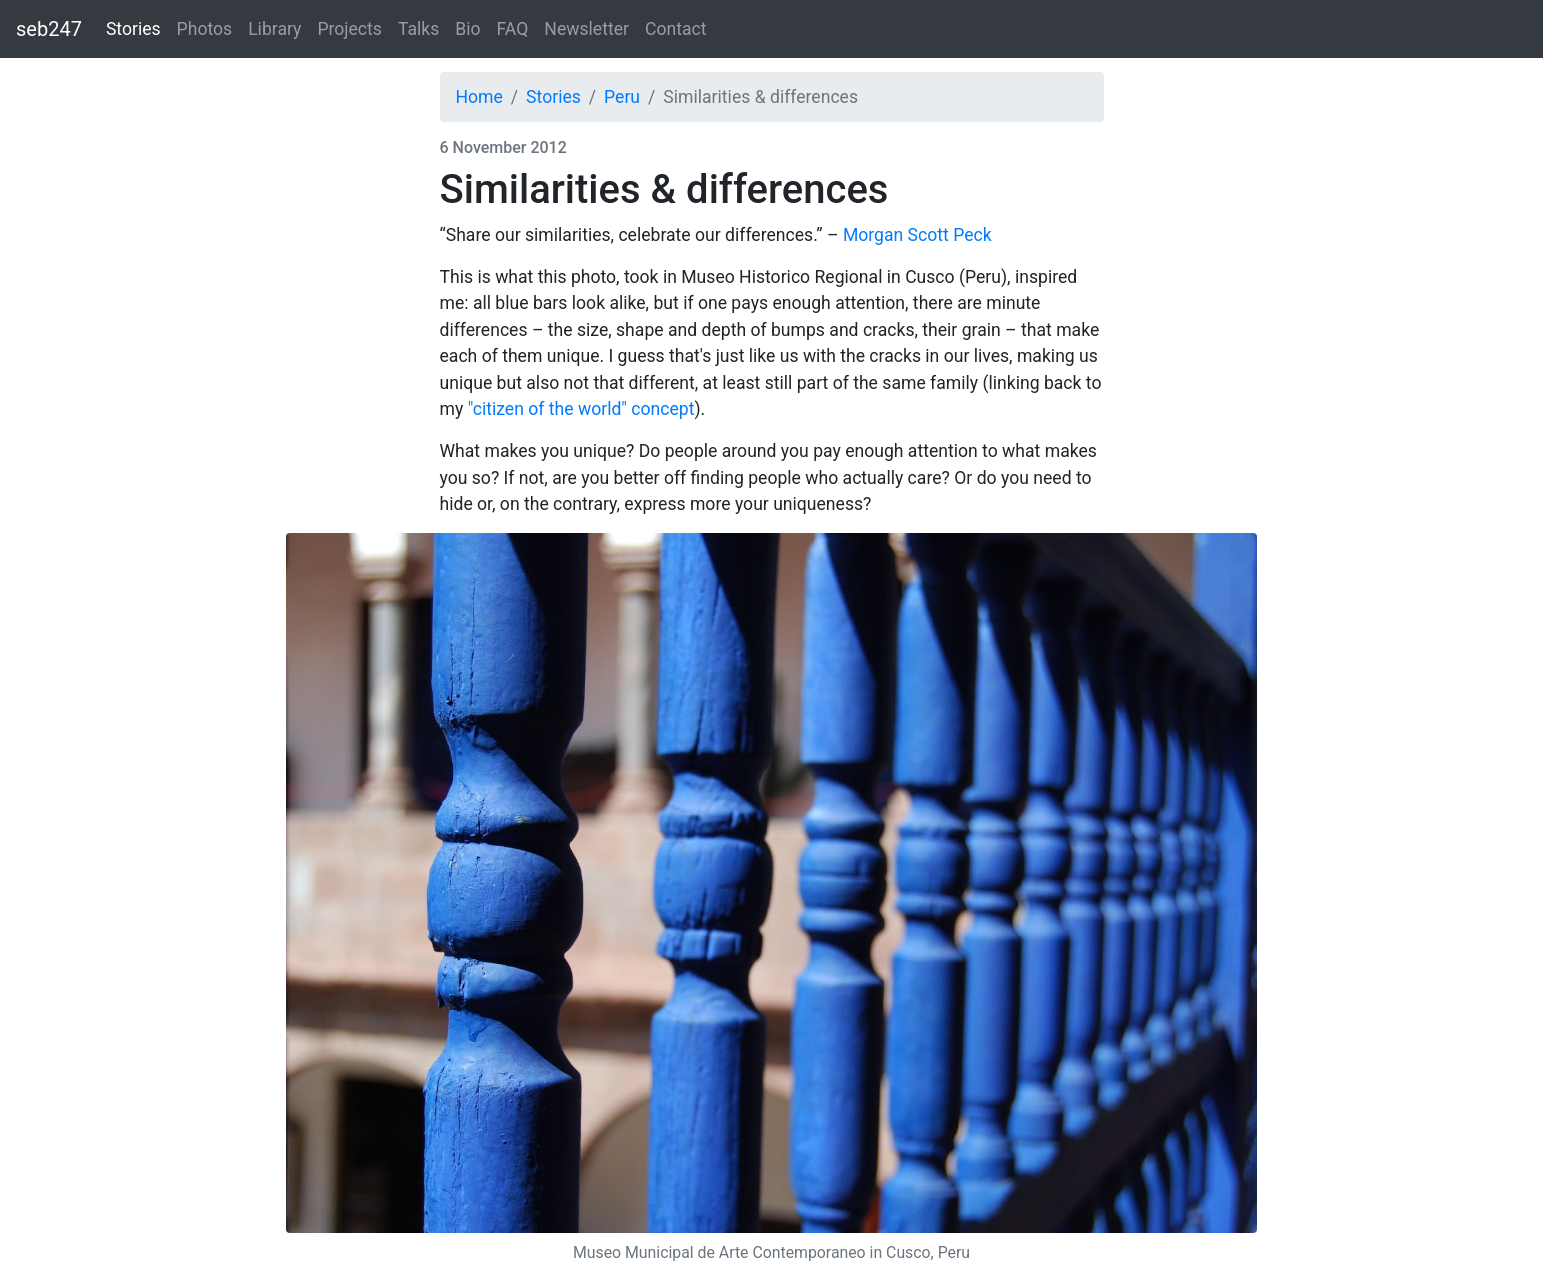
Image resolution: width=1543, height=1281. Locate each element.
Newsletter (586, 29)
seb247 (49, 29)
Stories (133, 29)
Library (274, 29)
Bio (467, 29)
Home (479, 97)
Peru (622, 97)
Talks (418, 29)
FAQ (513, 29)
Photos (205, 29)
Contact (676, 29)
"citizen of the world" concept (581, 409)
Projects (349, 29)
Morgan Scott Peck (917, 235)
